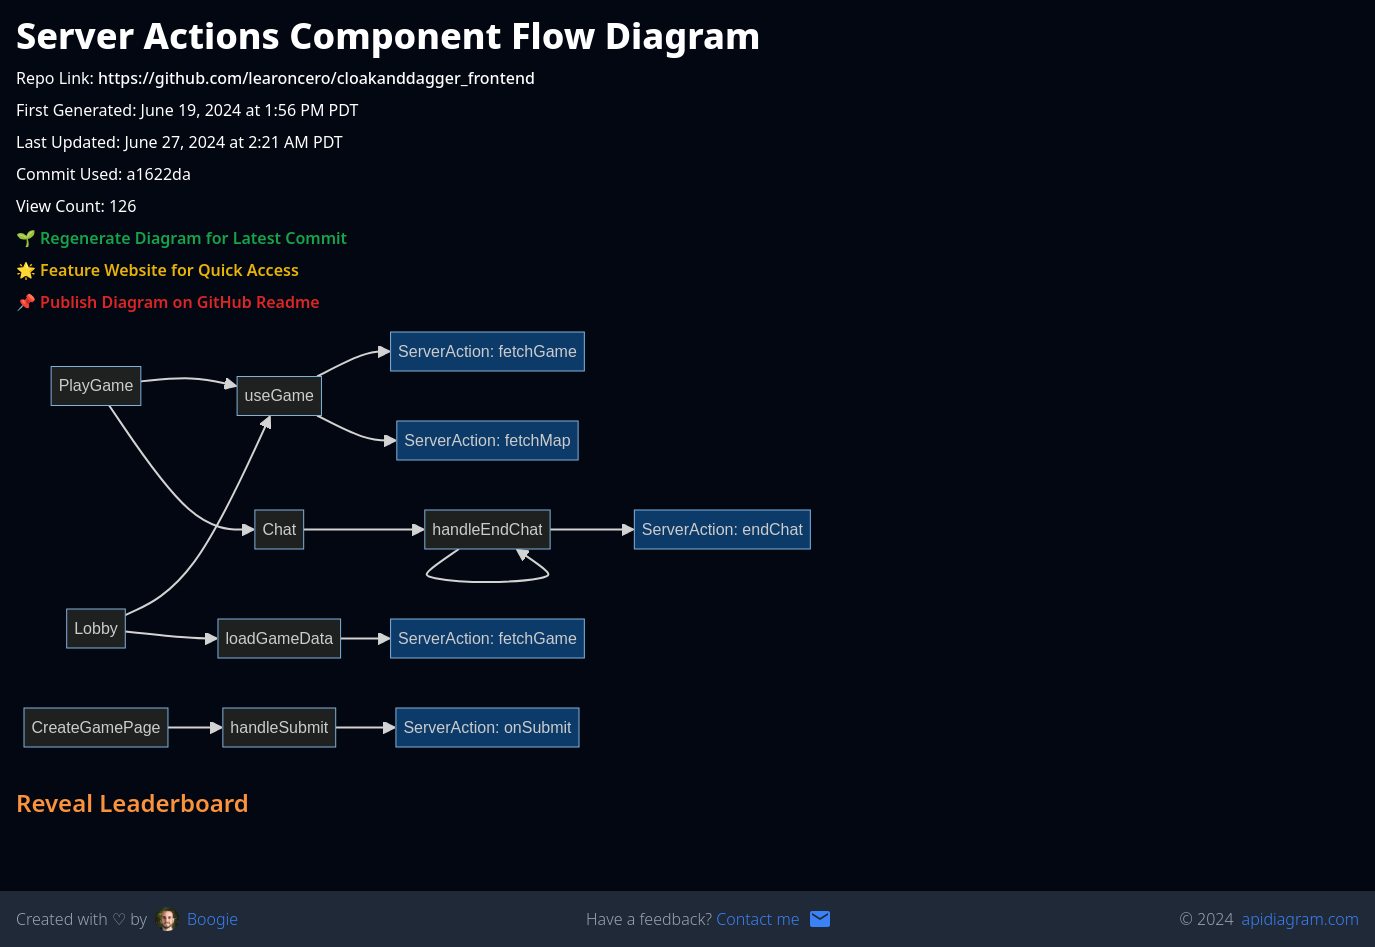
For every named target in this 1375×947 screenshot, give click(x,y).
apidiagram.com (1300, 919)
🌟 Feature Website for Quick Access (157, 270)
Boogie (212, 919)
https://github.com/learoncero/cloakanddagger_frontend (316, 78)
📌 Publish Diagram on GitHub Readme (168, 302)
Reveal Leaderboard (132, 803)
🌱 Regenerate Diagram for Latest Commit (181, 238)
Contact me (757, 919)
